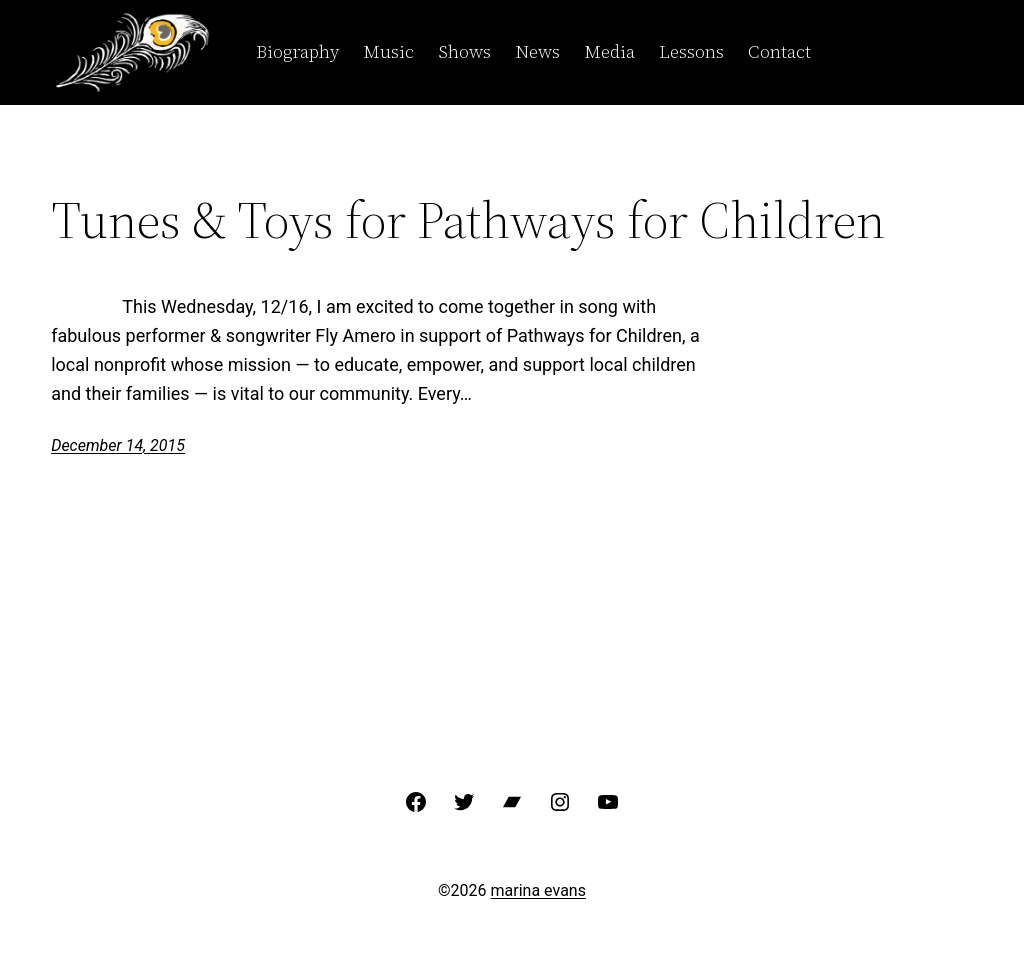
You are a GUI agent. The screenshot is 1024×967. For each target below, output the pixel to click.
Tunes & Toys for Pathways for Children (468, 220)
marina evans (538, 890)
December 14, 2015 (118, 445)
